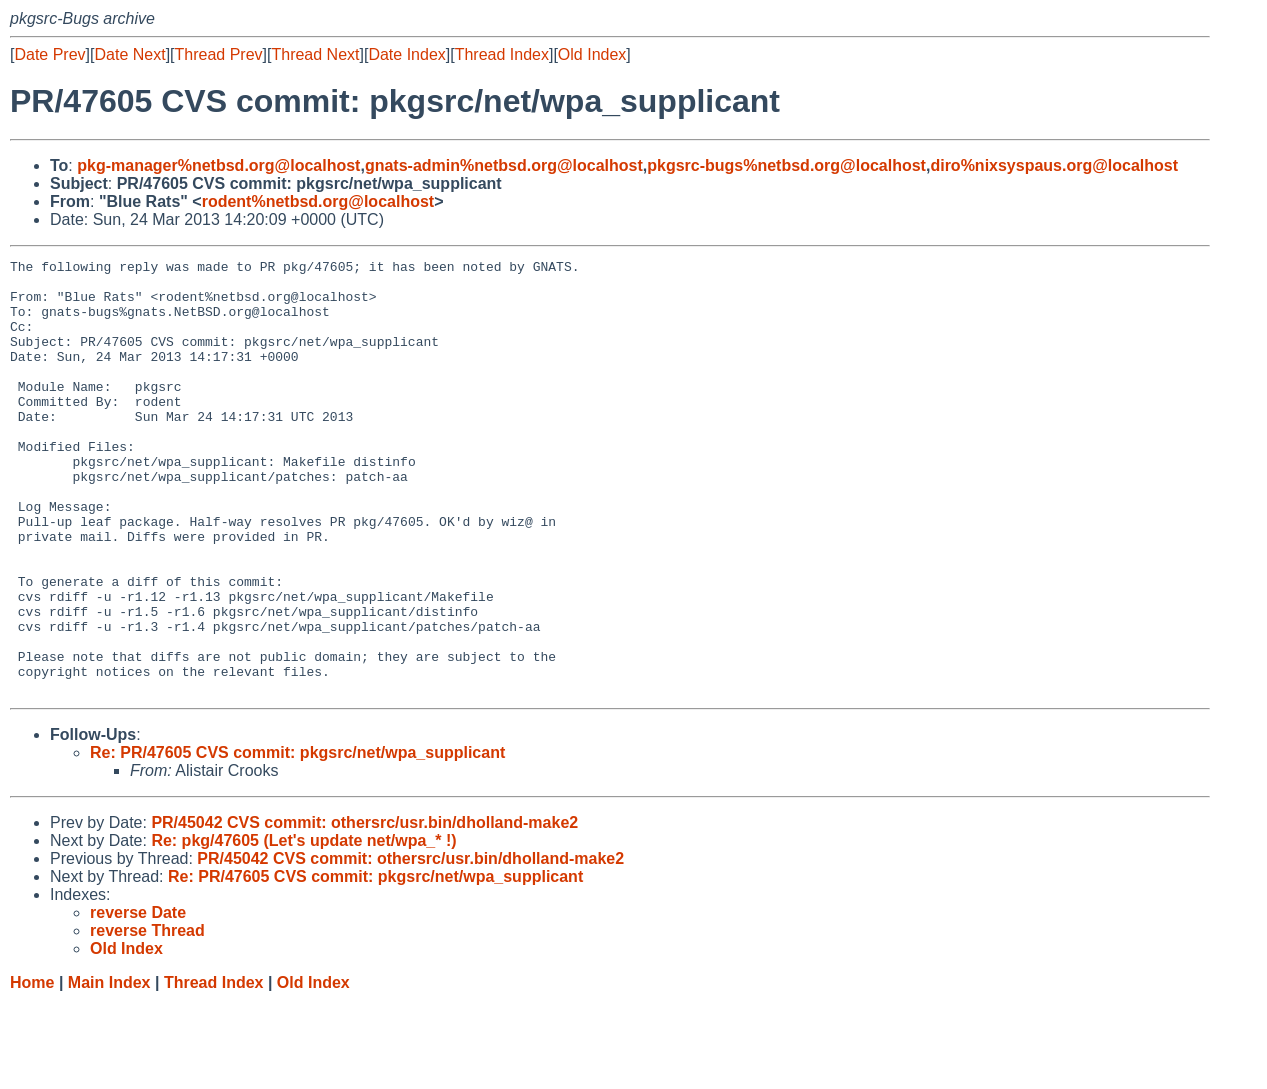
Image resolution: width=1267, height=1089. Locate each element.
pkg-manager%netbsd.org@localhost (218, 165)
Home (32, 1069)
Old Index (592, 54)
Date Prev (49, 54)
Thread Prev (219, 54)
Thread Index (502, 54)
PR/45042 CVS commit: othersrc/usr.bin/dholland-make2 (364, 909)
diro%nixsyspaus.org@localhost (1054, 165)
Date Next (129, 54)
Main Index (109, 1069)
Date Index (406, 54)
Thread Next (315, 54)
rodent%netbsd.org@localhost (318, 201)
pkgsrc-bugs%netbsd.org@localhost (786, 165)
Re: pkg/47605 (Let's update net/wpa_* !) (303, 927)
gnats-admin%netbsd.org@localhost (504, 165)
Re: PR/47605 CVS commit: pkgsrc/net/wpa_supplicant (297, 839)
